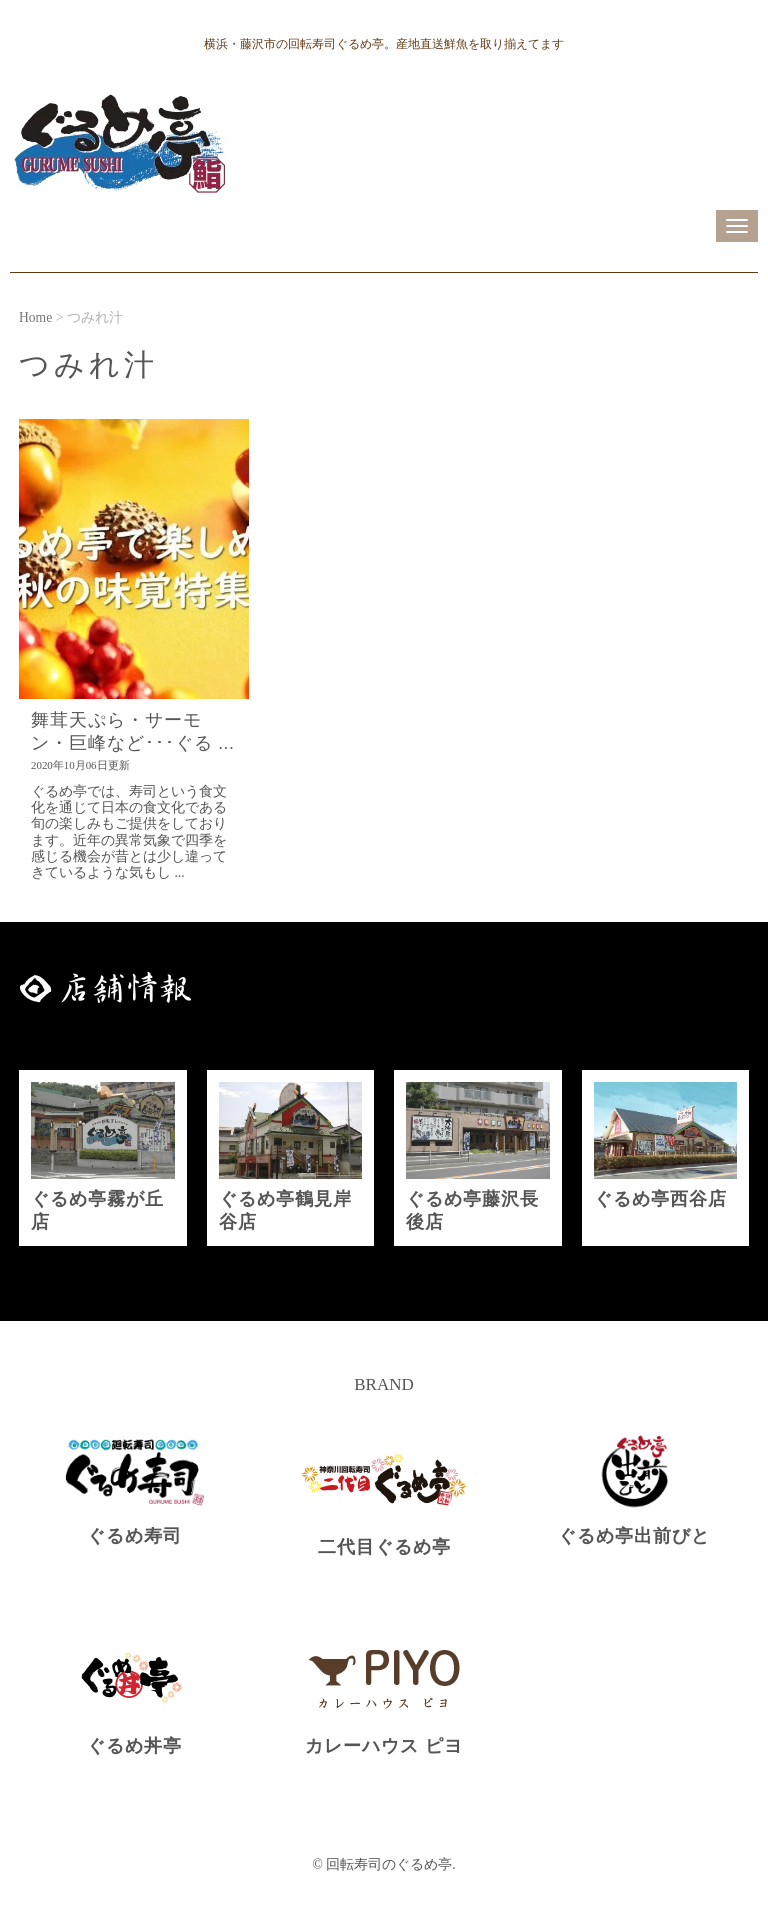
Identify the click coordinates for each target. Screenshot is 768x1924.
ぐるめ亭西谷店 (660, 1199)
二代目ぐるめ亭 (384, 1547)
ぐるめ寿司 (134, 1536)
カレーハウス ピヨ (383, 1746)
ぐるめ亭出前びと (634, 1536)
